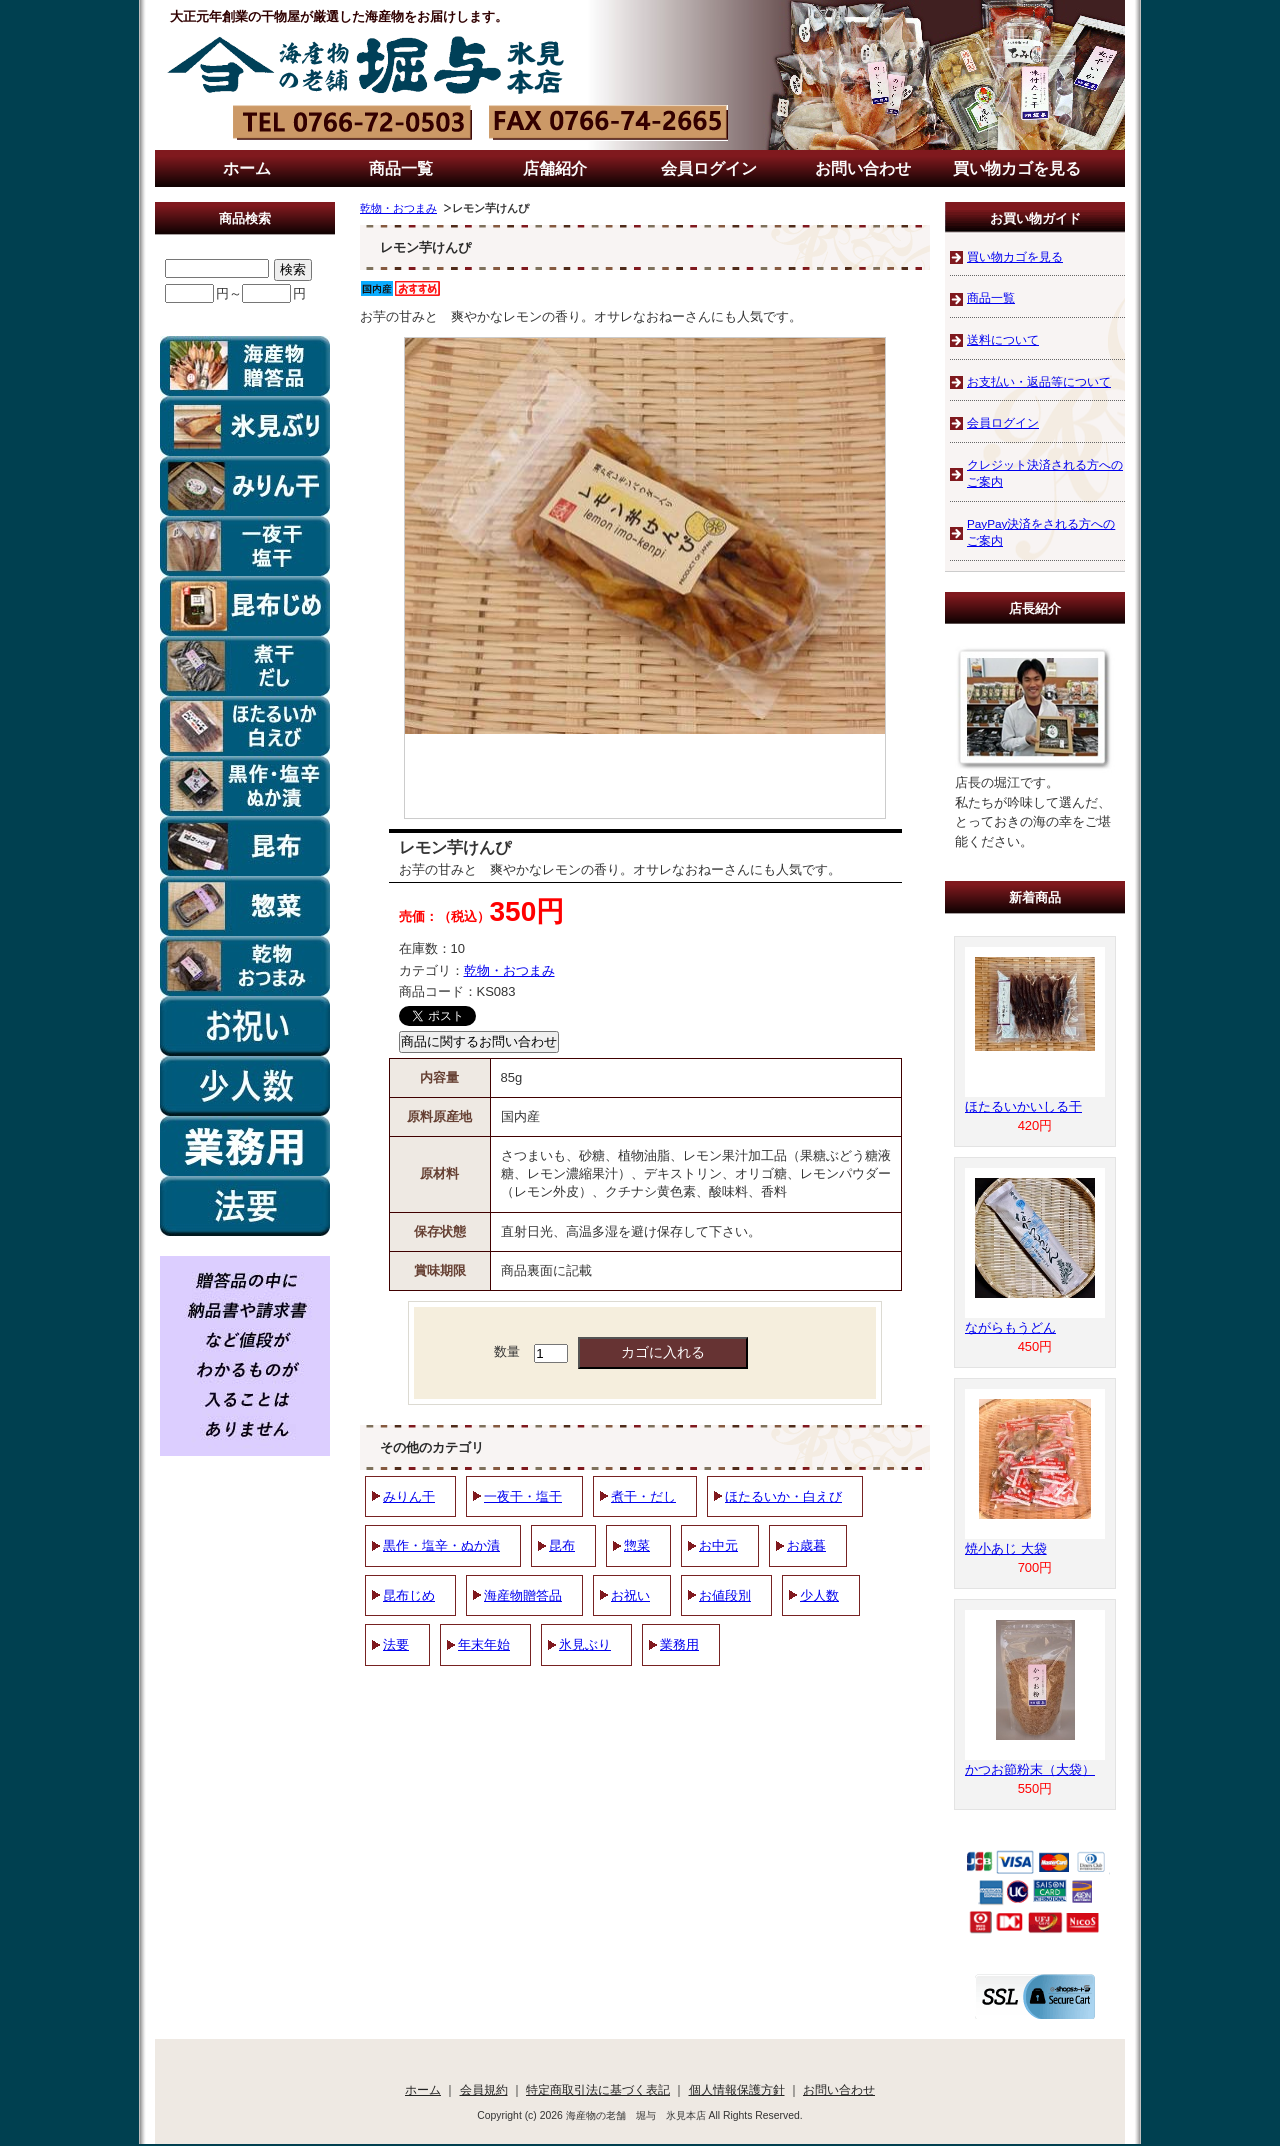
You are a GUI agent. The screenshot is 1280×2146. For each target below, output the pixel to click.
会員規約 (484, 2089)
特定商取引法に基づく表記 (598, 2089)
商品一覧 (401, 168)
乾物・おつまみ (398, 208)
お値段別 (725, 1595)
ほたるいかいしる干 (1023, 1106)
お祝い (630, 1595)
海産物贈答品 (523, 1595)
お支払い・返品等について (1039, 381)
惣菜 (637, 1545)
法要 (396, 1644)
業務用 (679, 1644)
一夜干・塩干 (523, 1496)
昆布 (562, 1545)
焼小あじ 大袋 (1006, 1548)
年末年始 (484, 1644)
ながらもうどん (1010, 1327)
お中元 (718, 1545)
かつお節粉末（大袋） (1030, 1769)
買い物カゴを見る (1017, 168)
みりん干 (409, 1496)
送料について (1003, 339)
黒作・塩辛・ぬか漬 (441, 1545)
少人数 (819, 1595)
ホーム (247, 168)
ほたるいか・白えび (783, 1496)
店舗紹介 (555, 168)
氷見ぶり (585, 1644)
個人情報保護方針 (737, 2089)
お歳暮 (806, 1545)
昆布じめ (409, 1595)
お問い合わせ (863, 168)
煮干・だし (643, 1496)
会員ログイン (709, 168)
